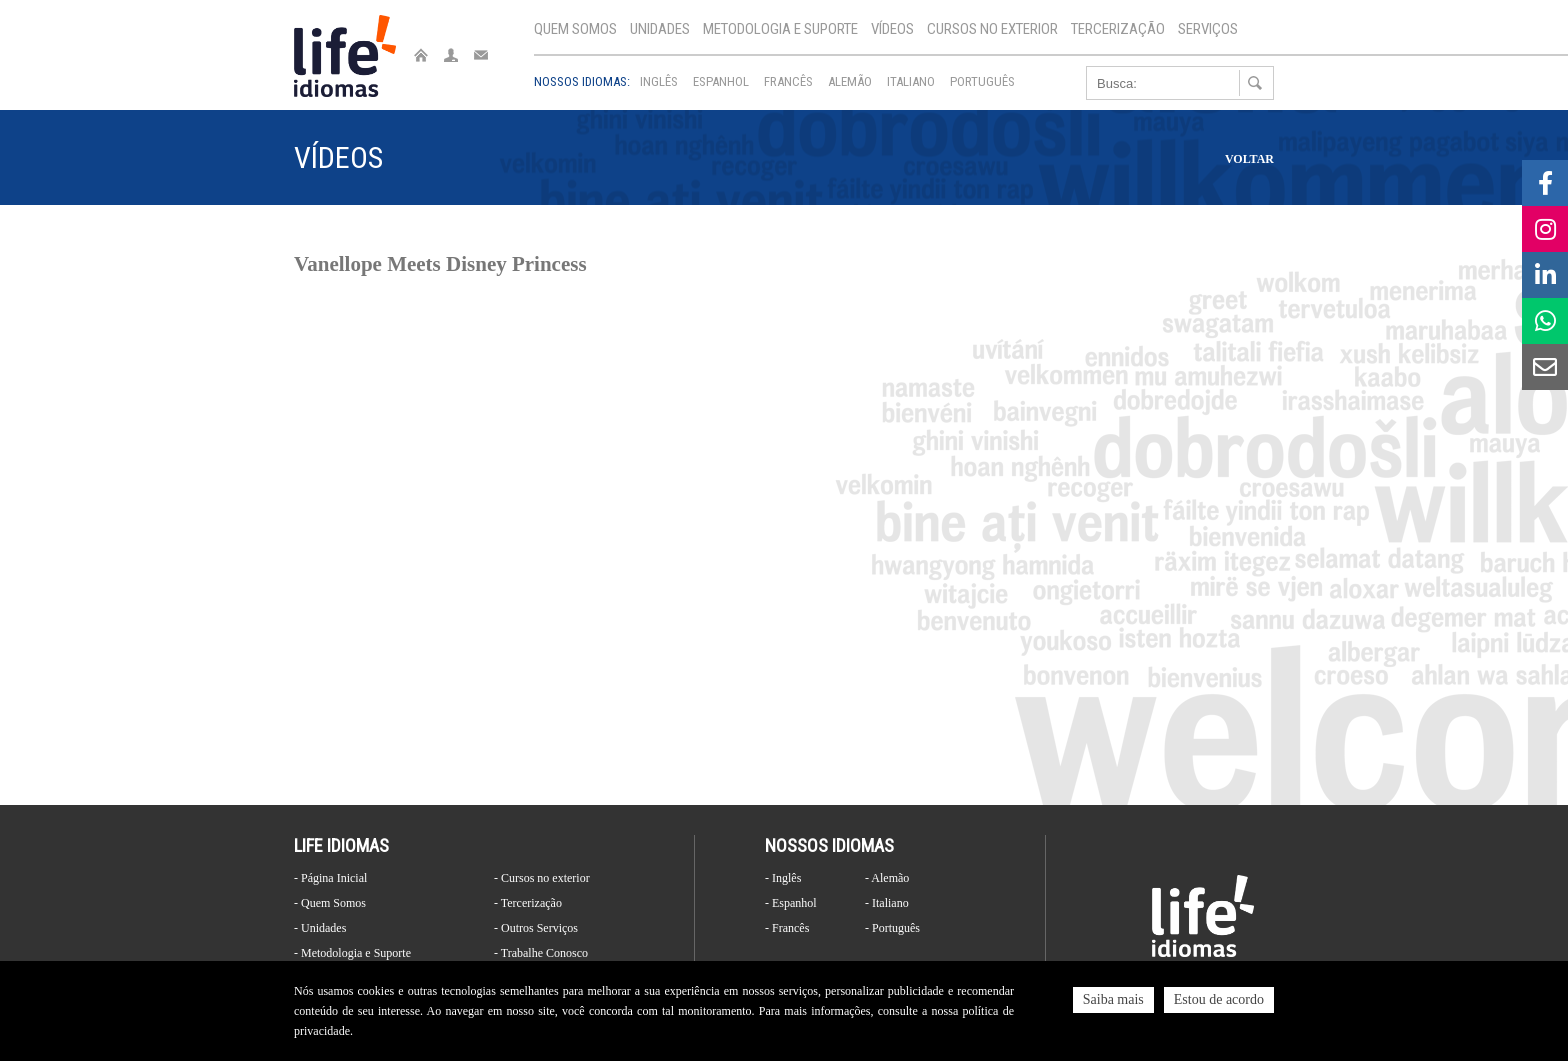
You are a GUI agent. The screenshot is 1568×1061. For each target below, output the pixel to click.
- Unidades (320, 928)
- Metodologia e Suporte (352, 953)
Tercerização (1118, 29)
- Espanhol (791, 903)
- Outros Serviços (536, 928)
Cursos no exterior (992, 29)
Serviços (1208, 29)
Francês (788, 81)
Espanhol (721, 81)
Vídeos (892, 29)
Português (982, 81)
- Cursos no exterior (542, 878)
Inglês (659, 81)
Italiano (911, 81)
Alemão (850, 81)
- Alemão (887, 878)
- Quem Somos (330, 903)
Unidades (660, 29)
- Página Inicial (330, 878)
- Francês (787, 928)
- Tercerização (528, 903)
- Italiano (887, 903)
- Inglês (783, 878)
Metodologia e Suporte (780, 29)
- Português (892, 928)
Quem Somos (575, 29)
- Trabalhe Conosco (541, 953)
